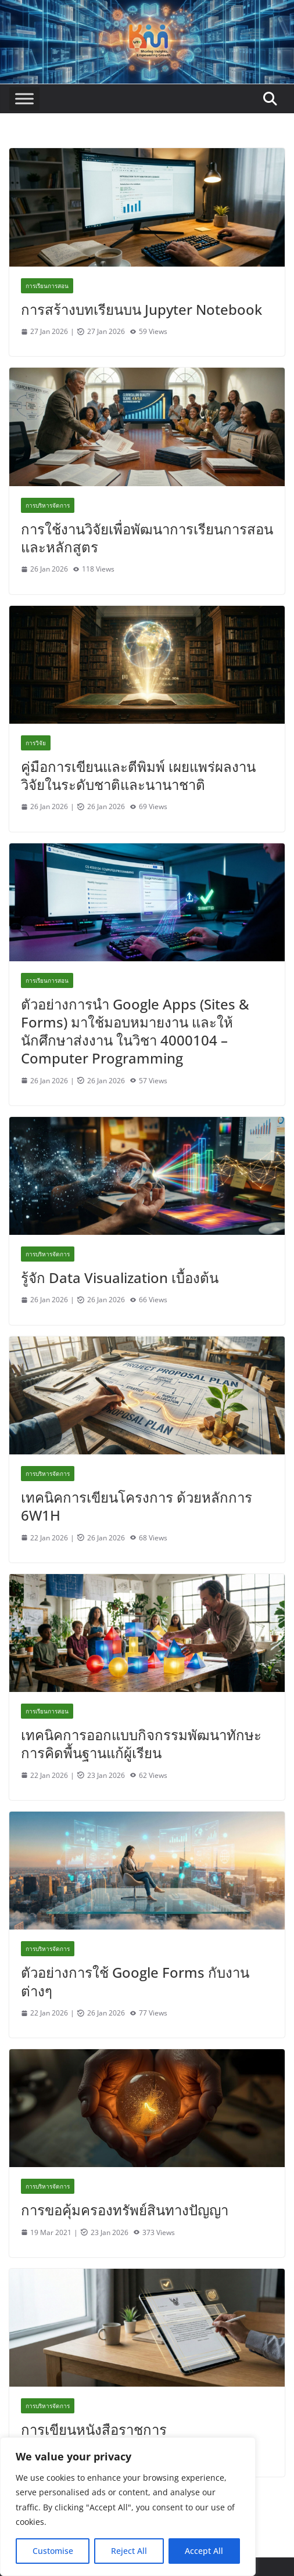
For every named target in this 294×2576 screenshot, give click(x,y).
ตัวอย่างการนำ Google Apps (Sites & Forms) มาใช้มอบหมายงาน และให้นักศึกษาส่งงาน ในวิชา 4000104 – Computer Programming (135, 1031)
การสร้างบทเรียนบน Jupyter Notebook (141, 309)
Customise (53, 2550)
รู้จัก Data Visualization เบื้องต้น (119, 1277)
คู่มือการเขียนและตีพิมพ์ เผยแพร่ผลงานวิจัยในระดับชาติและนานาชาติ (138, 775)
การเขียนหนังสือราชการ (94, 2429)
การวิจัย (36, 743)
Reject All (129, 2550)
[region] (128, 2506)
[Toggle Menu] (24, 99)
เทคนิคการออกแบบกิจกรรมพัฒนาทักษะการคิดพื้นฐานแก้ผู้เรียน (141, 1743)
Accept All (204, 2550)
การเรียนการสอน (47, 286)
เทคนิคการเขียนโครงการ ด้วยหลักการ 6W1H (136, 1506)
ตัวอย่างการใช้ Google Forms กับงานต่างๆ (135, 1981)
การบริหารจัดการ (48, 505)
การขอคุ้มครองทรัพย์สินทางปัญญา (124, 2209)
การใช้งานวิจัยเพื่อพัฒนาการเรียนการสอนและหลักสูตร (147, 537)
